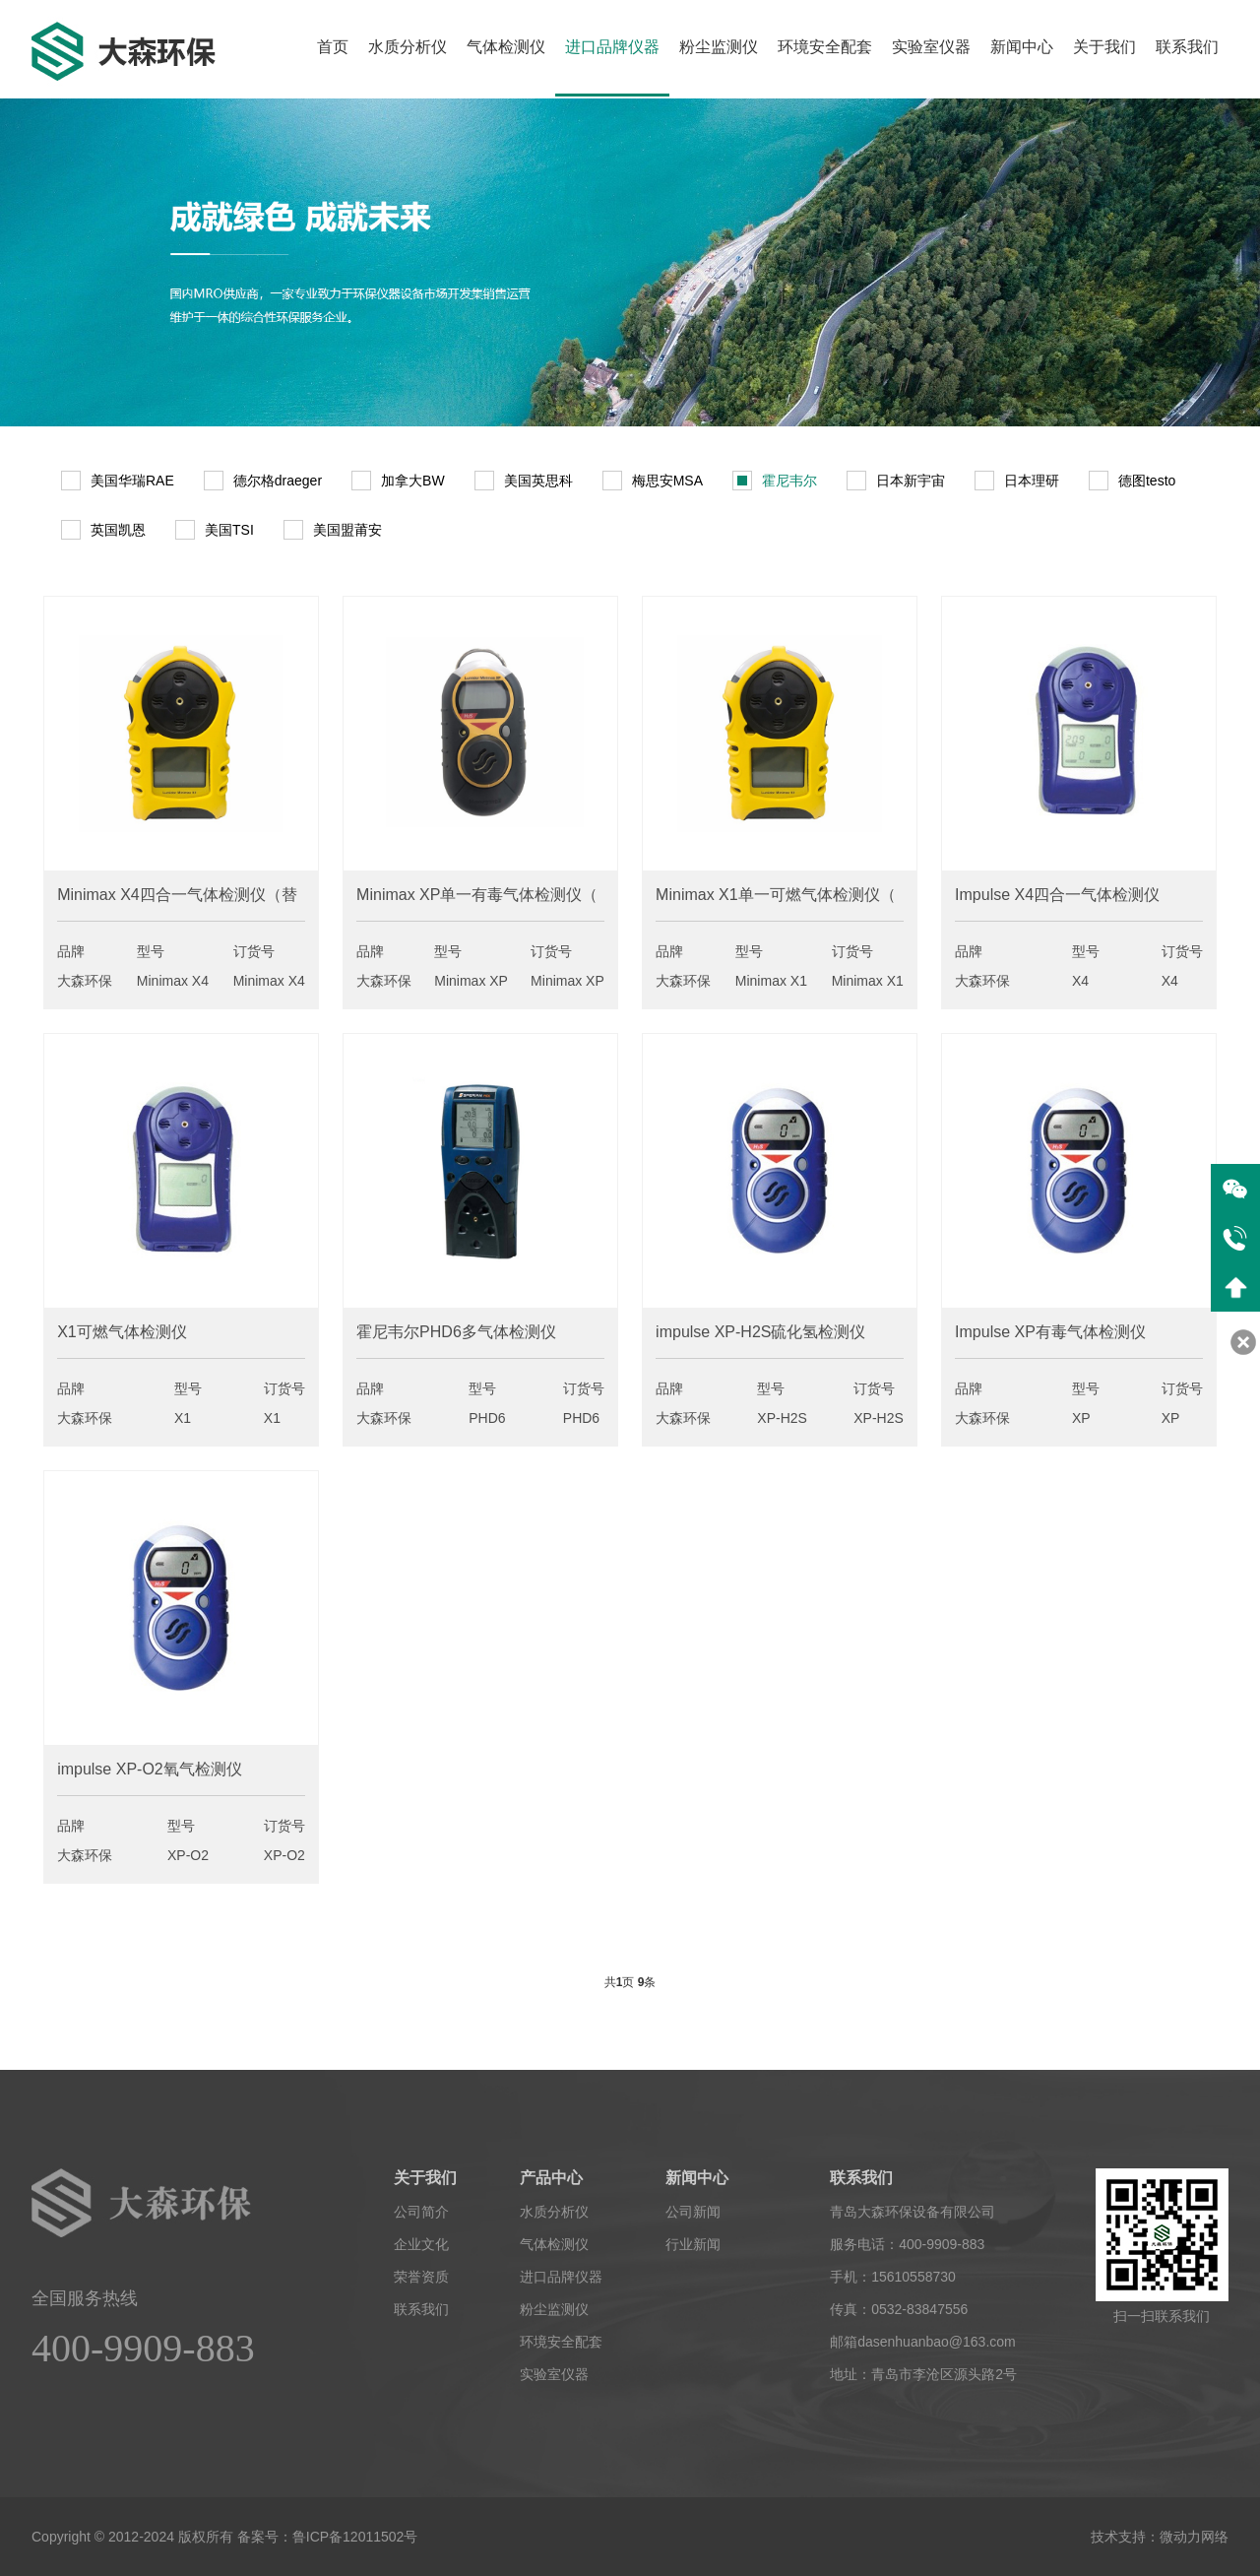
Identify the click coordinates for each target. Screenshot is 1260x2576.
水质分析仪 (407, 46)
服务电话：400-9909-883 (907, 2244)
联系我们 (1187, 46)
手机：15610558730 (893, 2277)
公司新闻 (693, 2212)
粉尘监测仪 (718, 46)
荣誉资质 (421, 2277)
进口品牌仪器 (612, 46)
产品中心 (551, 2177)
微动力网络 (1194, 2536)
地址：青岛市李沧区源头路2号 (923, 2374)
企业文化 (421, 2244)
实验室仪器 (931, 46)
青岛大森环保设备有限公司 (912, 2212)
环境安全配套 (825, 46)
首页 (332, 46)
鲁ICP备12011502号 (355, 2536)
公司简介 (421, 2212)
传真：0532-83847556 (899, 2309)
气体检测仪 (506, 46)
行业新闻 (693, 2244)
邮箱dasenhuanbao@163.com (923, 2342)
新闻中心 (1021, 46)
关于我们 (1104, 46)
